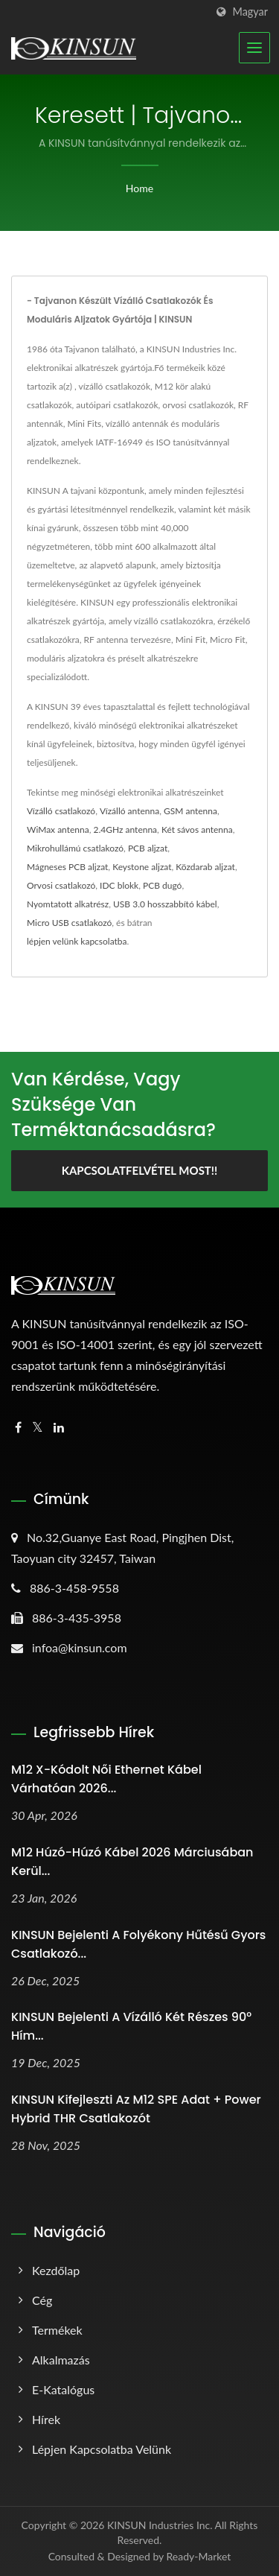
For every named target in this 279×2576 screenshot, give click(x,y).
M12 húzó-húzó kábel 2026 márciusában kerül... (132, 1861)
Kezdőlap (56, 2270)
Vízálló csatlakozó (61, 810)
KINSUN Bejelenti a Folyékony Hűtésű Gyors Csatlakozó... (138, 1944)
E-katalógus (63, 2389)
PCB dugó (162, 885)
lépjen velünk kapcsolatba (77, 941)
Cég (42, 2300)
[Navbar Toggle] (254, 47)
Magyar (250, 12)
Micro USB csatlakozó (69, 922)
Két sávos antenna (197, 829)
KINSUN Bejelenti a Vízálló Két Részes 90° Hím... (131, 2026)
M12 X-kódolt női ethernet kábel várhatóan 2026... (106, 1779)
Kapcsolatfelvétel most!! (140, 1170)
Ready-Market (199, 2556)
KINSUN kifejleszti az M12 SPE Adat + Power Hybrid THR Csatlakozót (136, 2109)
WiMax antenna (58, 829)
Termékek (57, 2330)
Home (139, 188)
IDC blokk (119, 885)
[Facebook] (18, 1427)
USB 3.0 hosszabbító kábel (165, 904)
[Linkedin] (59, 1427)
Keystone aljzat (141, 866)
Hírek (46, 2419)
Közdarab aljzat (205, 866)
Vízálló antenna (129, 810)
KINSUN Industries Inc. (160, 2525)
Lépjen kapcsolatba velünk (101, 2449)
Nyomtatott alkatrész (68, 904)
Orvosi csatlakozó (61, 885)
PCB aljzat (147, 848)
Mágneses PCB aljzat (67, 866)
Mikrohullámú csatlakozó (75, 848)
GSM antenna (190, 810)
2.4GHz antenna (126, 829)
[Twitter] (37, 1427)
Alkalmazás (61, 2360)
